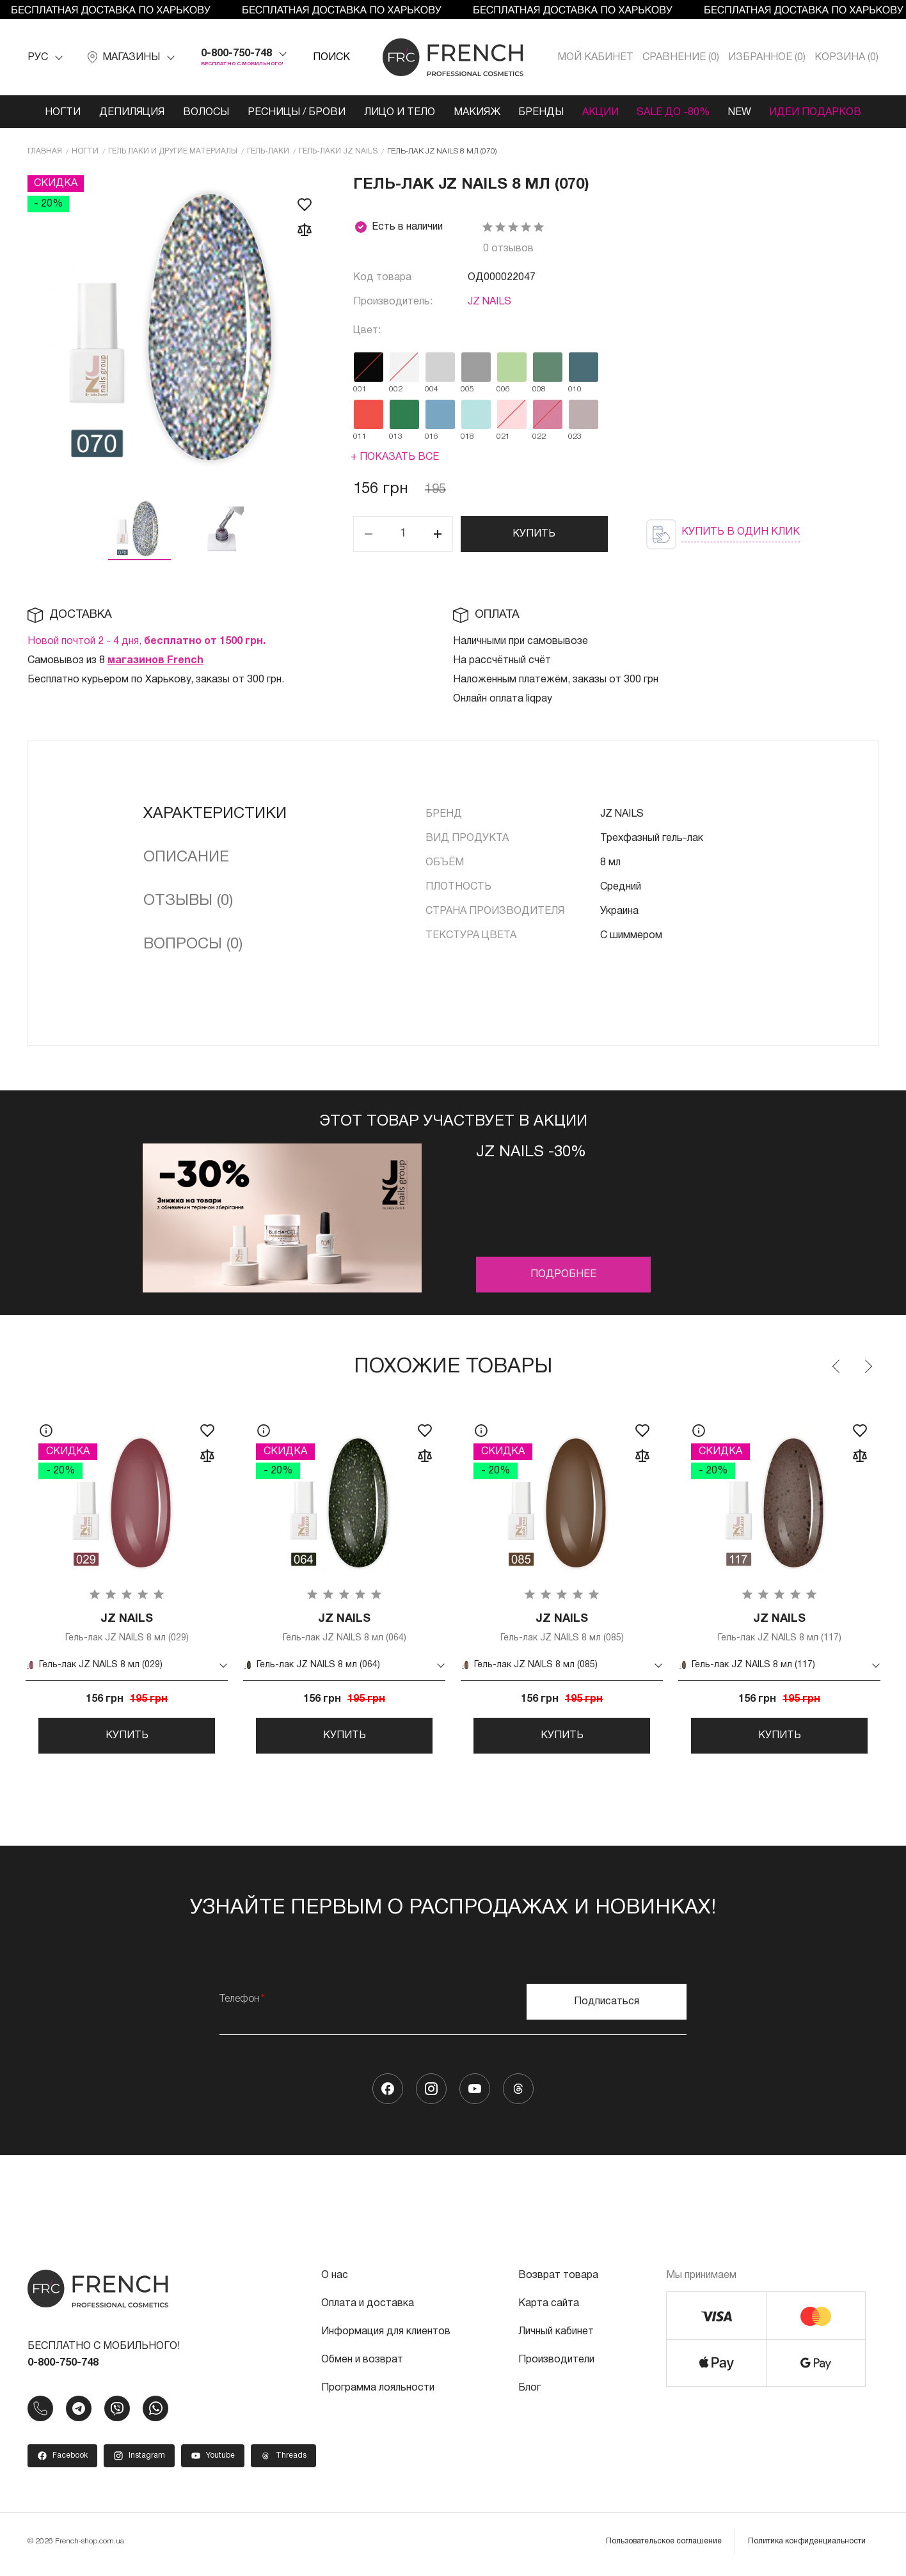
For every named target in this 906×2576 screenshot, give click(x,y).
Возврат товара (558, 2279)
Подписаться (606, 2006)
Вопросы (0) (192, 945)
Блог (529, 2392)
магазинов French (155, 660)
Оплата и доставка (367, 2308)
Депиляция (128, 112)
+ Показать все (395, 457)
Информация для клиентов (385, 2336)
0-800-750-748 (236, 53)
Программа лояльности (377, 2392)
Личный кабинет (556, 2336)
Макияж (476, 112)
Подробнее (563, 1274)
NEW (742, 112)
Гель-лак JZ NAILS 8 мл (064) (344, 1628)
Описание (186, 858)
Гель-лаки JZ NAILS (338, 151)
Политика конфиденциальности (807, 2545)
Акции (602, 112)
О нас (334, 2279)
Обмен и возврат (362, 2364)
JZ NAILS (489, 301)
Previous (837, 1366)
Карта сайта (548, 2308)
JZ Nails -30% (531, 1152)
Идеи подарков (820, 112)
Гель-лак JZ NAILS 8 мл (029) (126, 1628)
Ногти (59, 112)
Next (867, 1366)
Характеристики (215, 814)
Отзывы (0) (188, 901)
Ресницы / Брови (295, 112)
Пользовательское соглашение (664, 2545)
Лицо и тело (398, 112)
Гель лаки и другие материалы (172, 151)
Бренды (541, 112)
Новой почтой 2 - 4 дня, (147, 641)
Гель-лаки (268, 151)
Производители (556, 2364)
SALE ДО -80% (675, 112)
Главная (45, 151)
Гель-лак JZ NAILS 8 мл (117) (779, 1628)
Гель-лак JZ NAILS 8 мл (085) (561, 1628)
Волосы (203, 112)
